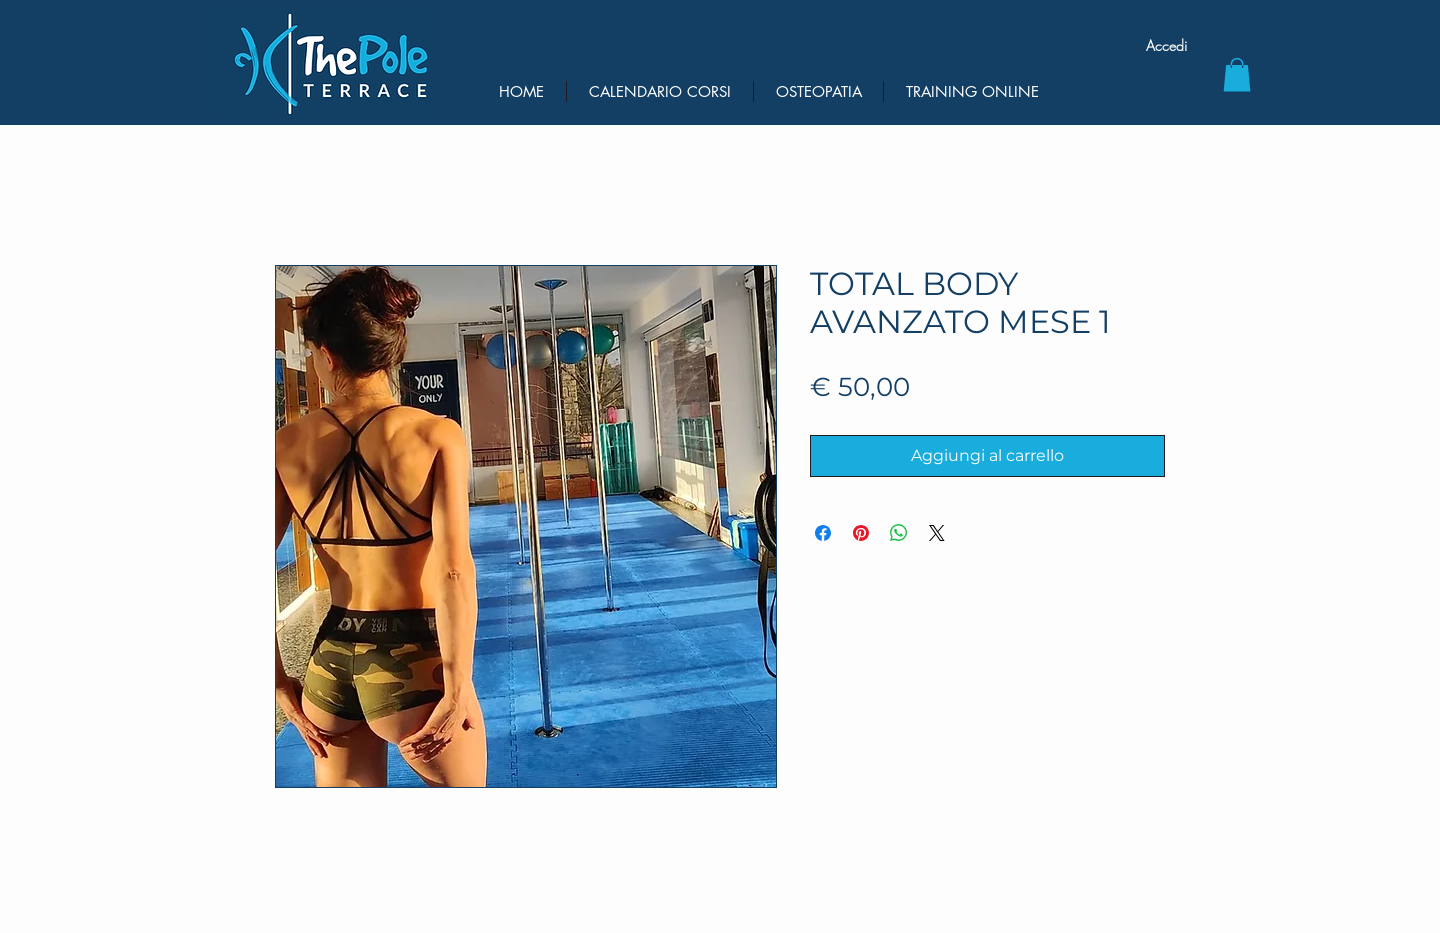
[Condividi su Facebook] (823, 533)
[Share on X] (937, 533)
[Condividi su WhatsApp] (899, 533)
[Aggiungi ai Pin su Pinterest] (861, 533)
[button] (1237, 74)
